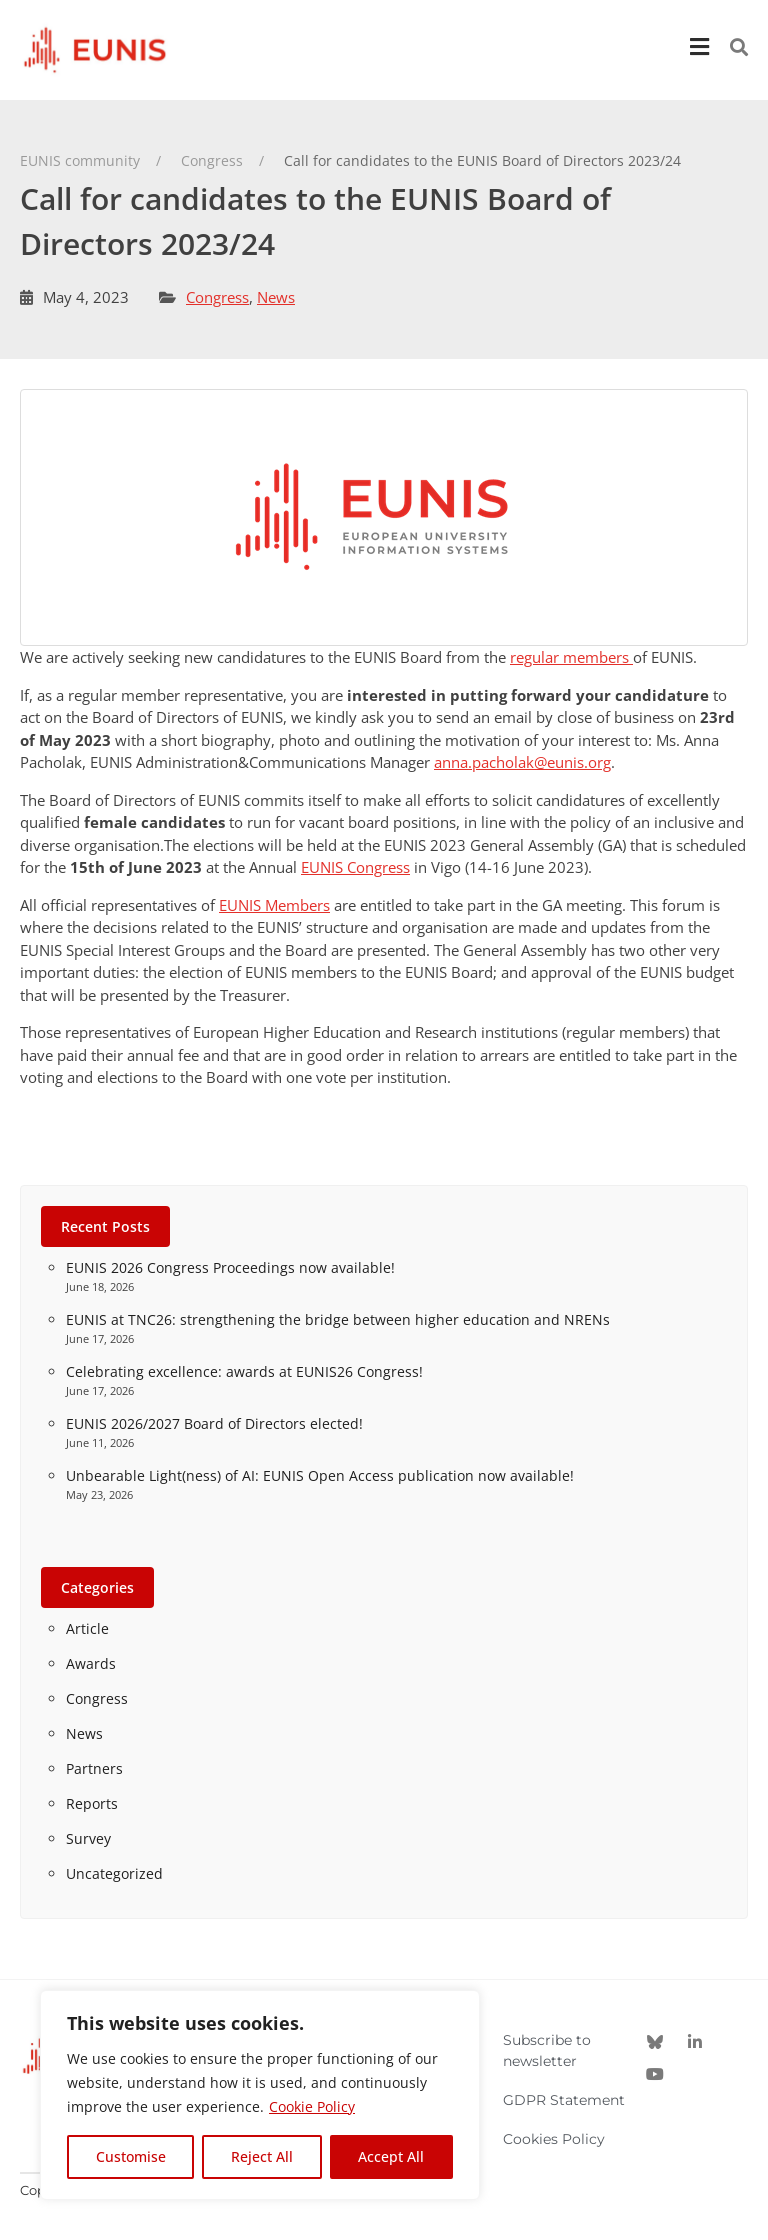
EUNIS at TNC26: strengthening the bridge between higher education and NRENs (338, 1319)
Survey (88, 1838)
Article (87, 1628)
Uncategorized (114, 1873)
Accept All (391, 2156)
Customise (131, 2156)
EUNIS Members (274, 905)
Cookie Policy (312, 2106)
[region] (260, 2095)
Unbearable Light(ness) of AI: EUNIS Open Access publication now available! (320, 1475)
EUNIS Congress (355, 867)
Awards (91, 1663)
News (276, 297)
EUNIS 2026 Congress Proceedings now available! (230, 1267)
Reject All (262, 2156)
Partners (94, 1768)
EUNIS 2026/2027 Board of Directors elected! (214, 1423)
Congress (217, 297)
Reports (92, 1803)
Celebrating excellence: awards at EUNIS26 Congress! (244, 1371)
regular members (571, 657)
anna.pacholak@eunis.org (522, 762)
